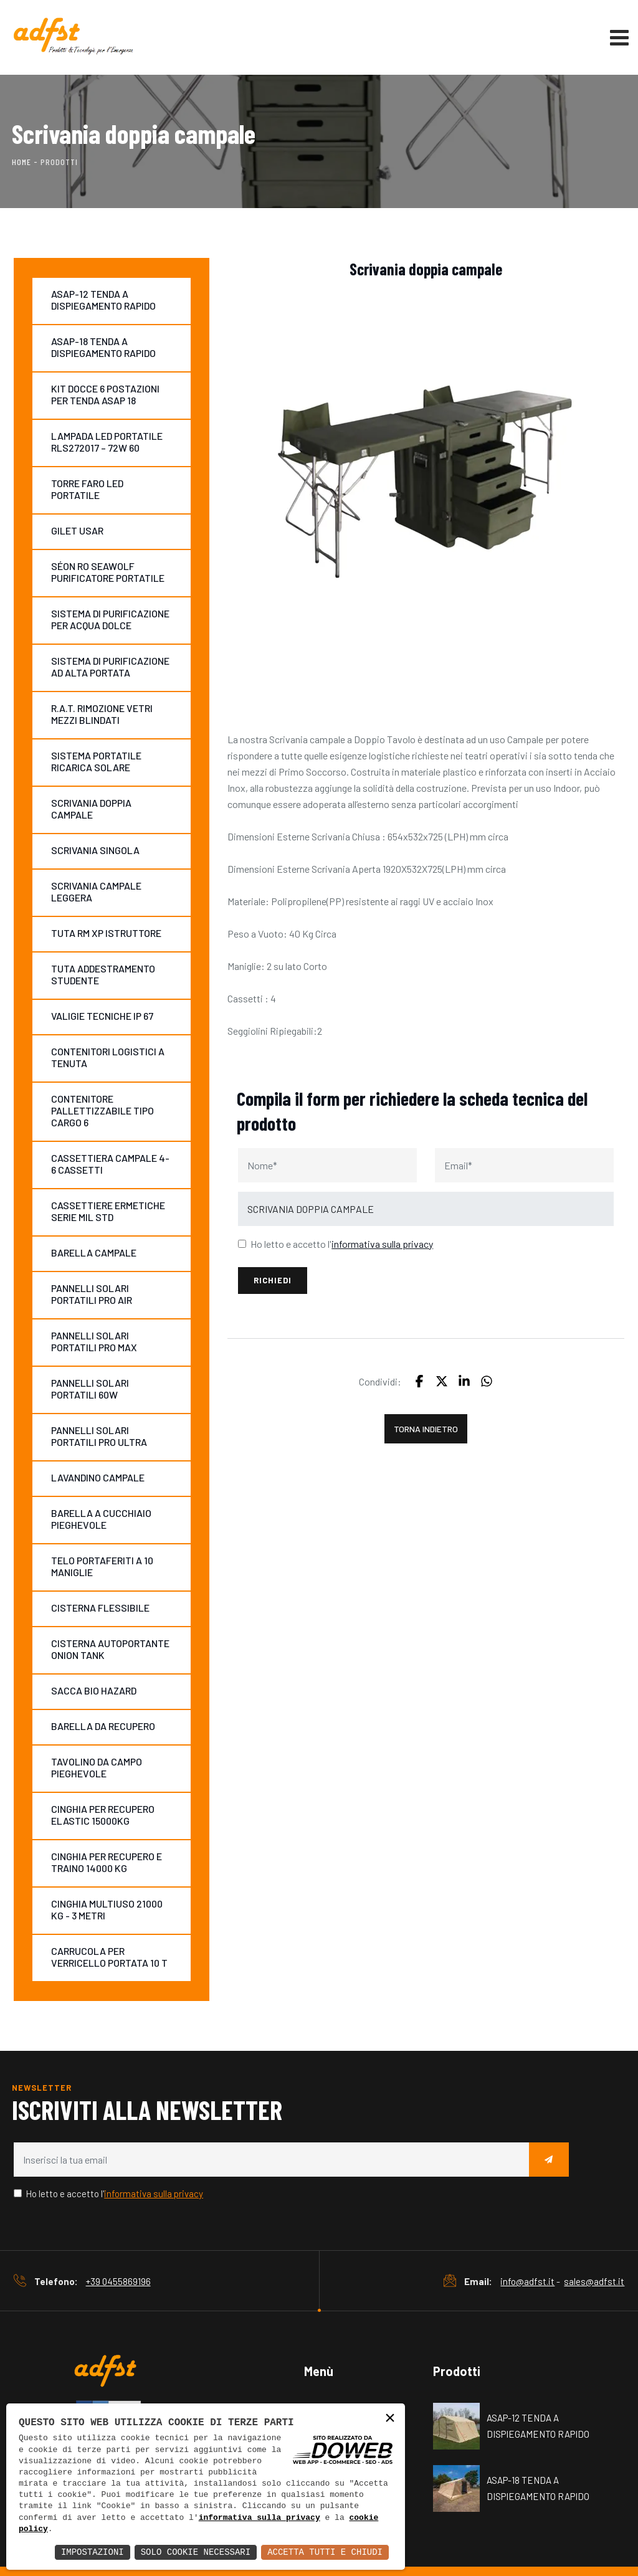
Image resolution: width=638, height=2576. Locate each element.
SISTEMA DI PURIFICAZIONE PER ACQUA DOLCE (110, 619)
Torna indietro (426, 1428)
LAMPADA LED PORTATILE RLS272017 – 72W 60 (107, 442)
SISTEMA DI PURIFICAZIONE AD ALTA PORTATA (110, 666)
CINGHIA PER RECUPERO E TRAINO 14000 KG (106, 1862)
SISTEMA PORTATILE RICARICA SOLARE (96, 761)
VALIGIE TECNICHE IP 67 (102, 1016)
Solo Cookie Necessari (195, 2552)
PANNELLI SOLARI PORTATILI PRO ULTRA (99, 1436)
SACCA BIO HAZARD (93, 1690)
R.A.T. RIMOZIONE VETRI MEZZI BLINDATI (102, 714)
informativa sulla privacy (259, 2518)
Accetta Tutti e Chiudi (325, 2552)
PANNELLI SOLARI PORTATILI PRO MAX (94, 1341)
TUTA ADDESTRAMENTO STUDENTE (103, 974)
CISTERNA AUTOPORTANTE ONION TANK (110, 1649)
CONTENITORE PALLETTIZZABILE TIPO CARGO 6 (102, 1110)
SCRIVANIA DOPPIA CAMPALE (91, 808)
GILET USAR (77, 530)
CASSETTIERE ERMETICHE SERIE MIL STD (108, 1211)
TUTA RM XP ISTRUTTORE (106, 933)
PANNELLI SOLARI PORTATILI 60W (90, 1388)
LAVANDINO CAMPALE (98, 1477)
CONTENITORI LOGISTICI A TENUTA (107, 1057)
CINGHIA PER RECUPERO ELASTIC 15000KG (103, 1815)
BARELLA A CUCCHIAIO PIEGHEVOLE (101, 1519)
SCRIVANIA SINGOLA (95, 850)
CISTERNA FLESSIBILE (100, 1608)
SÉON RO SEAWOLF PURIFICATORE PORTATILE (107, 572)
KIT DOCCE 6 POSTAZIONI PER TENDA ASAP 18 (105, 394)
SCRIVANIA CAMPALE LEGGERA (96, 891)
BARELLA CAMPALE (93, 1252)
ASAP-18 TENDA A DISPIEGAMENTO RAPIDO (103, 347)
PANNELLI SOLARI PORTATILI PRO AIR (91, 1294)
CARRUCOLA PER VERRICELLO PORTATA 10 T (109, 1957)
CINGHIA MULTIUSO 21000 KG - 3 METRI (107, 1909)
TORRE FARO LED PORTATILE (87, 489)
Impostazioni (92, 2552)
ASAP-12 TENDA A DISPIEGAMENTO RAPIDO (103, 299)
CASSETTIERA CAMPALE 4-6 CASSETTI (110, 1164)
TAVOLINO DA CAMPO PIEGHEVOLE (96, 1767)
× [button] (390, 2419)
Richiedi (273, 1280)
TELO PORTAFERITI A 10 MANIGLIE (102, 1566)
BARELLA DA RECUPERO (103, 1726)
